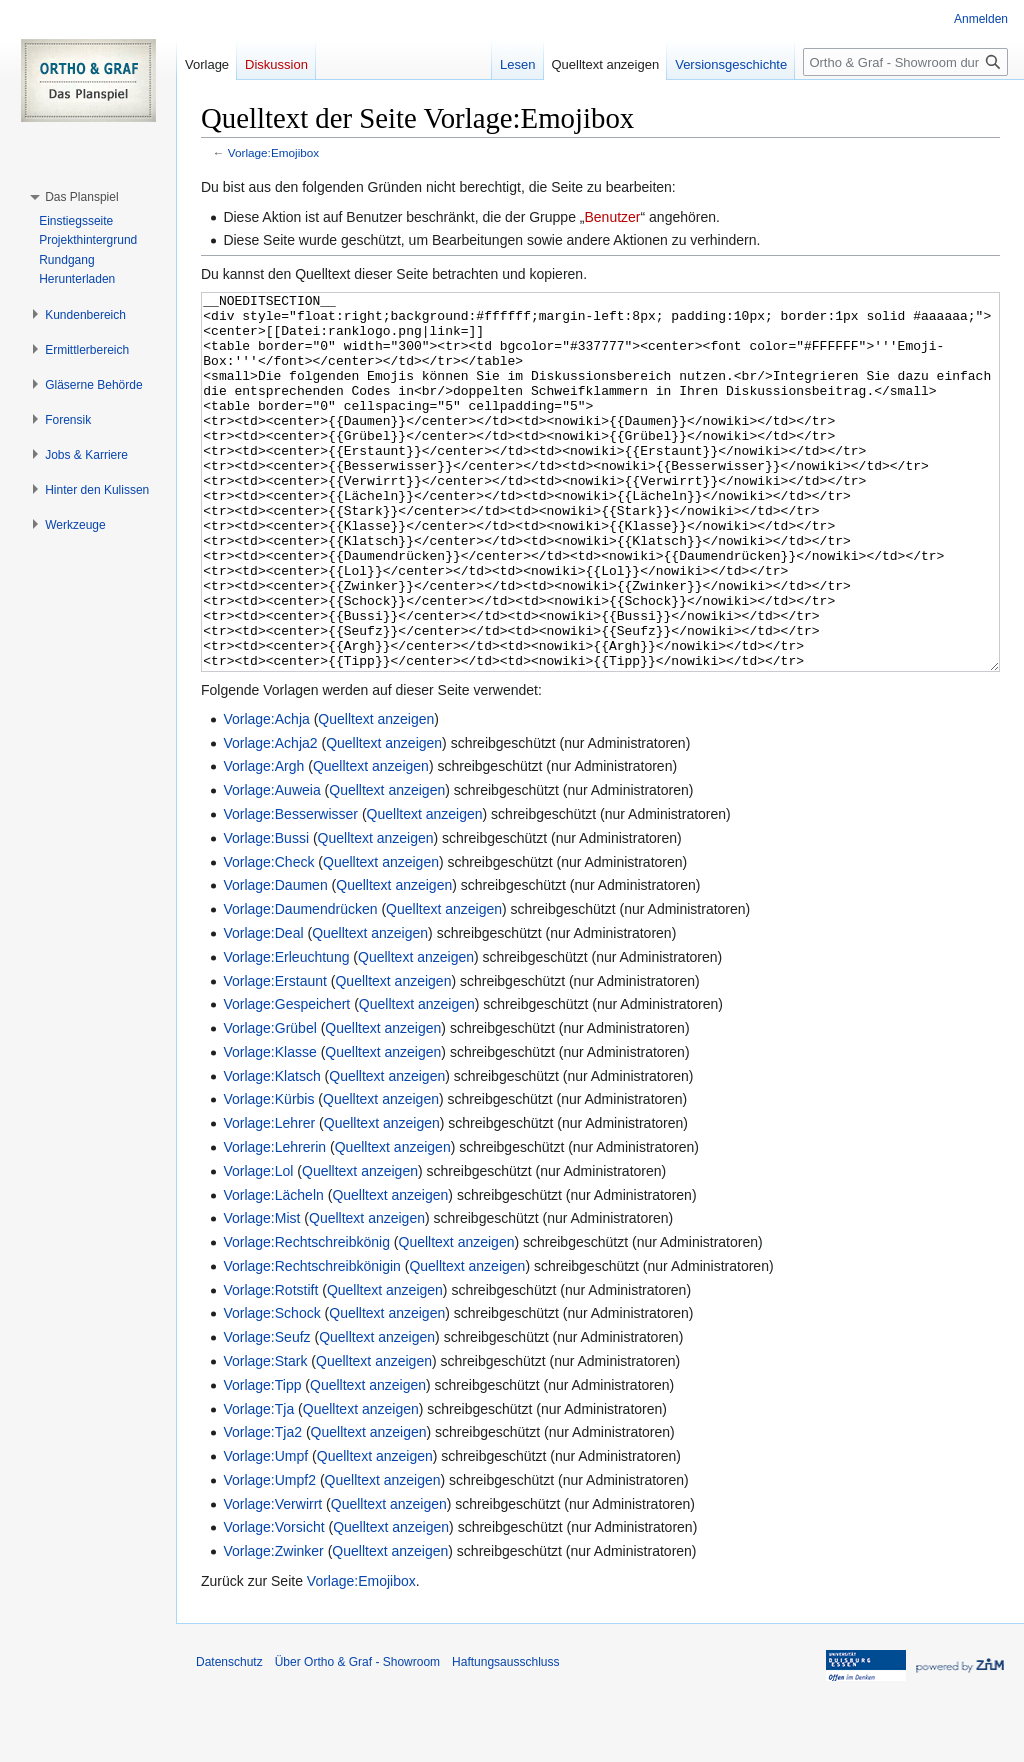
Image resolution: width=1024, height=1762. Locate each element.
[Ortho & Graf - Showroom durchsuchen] (905, 62)
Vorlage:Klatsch (271, 1151)
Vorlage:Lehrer (269, 1198)
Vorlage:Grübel (269, 1103)
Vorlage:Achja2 (270, 818)
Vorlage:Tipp (262, 1460)
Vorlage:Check (268, 937)
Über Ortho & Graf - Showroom (357, 1737)
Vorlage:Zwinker (273, 1626)
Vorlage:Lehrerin (274, 1222)
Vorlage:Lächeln (273, 1270)
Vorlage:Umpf (265, 1531)
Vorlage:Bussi (266, 913)
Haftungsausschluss (505, 1737)
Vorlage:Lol (258, 1246)
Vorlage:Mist (261, 1293)
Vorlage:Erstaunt (275, 1056)
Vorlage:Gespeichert (286, 1079)
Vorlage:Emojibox (273, 152)
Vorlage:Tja (258, 1484)
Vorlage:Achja (266, 794)
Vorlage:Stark (265, 1436)
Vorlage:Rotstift (270, 1365)
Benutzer (612, 217)
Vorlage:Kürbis (268, 1174)
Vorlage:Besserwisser (290, 889)
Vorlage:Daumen (275, 960)
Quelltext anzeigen (376, 794)
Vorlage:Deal (263, 1008)
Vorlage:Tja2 (262, 1507)
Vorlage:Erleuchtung (286, 1032)
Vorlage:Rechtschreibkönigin (311, 1341)
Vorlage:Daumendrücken (300, 984)
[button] (81, 197)
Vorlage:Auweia (271, 865)
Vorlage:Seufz (266, 1412)
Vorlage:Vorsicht (273, 1602)
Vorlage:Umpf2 (269, 1555)
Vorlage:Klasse (269, 1127)
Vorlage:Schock (271, 1388)
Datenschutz (229, 1737)
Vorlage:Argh (263, 841)
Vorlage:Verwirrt (272, 1579)
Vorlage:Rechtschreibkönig (306, 1317)
